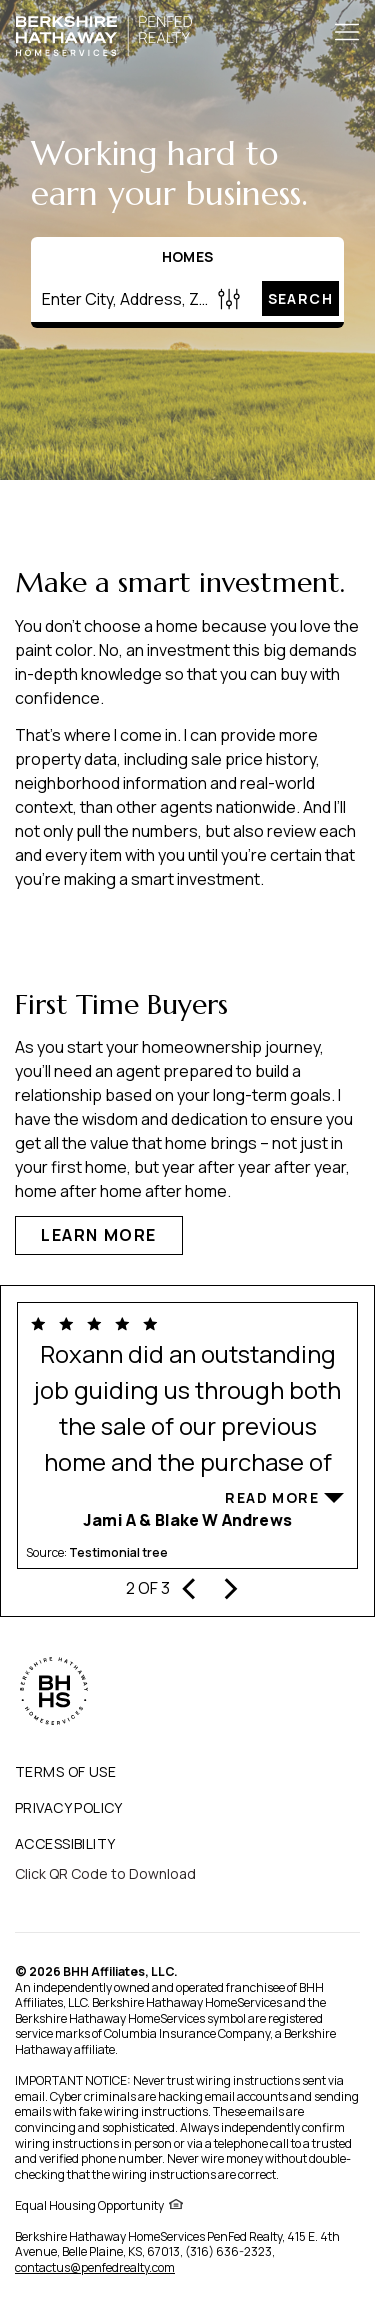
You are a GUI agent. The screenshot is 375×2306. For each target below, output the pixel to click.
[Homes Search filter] (229, 298)
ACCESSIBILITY (65, 1843)
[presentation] (190, 1586)
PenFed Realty (244, 2236)
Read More (272, 1497)
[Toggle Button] (347, 34)
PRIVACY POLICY (69, 1807)
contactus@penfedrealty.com (95, 2267)
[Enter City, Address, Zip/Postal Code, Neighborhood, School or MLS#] (121, 299)
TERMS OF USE (65, 1771)
